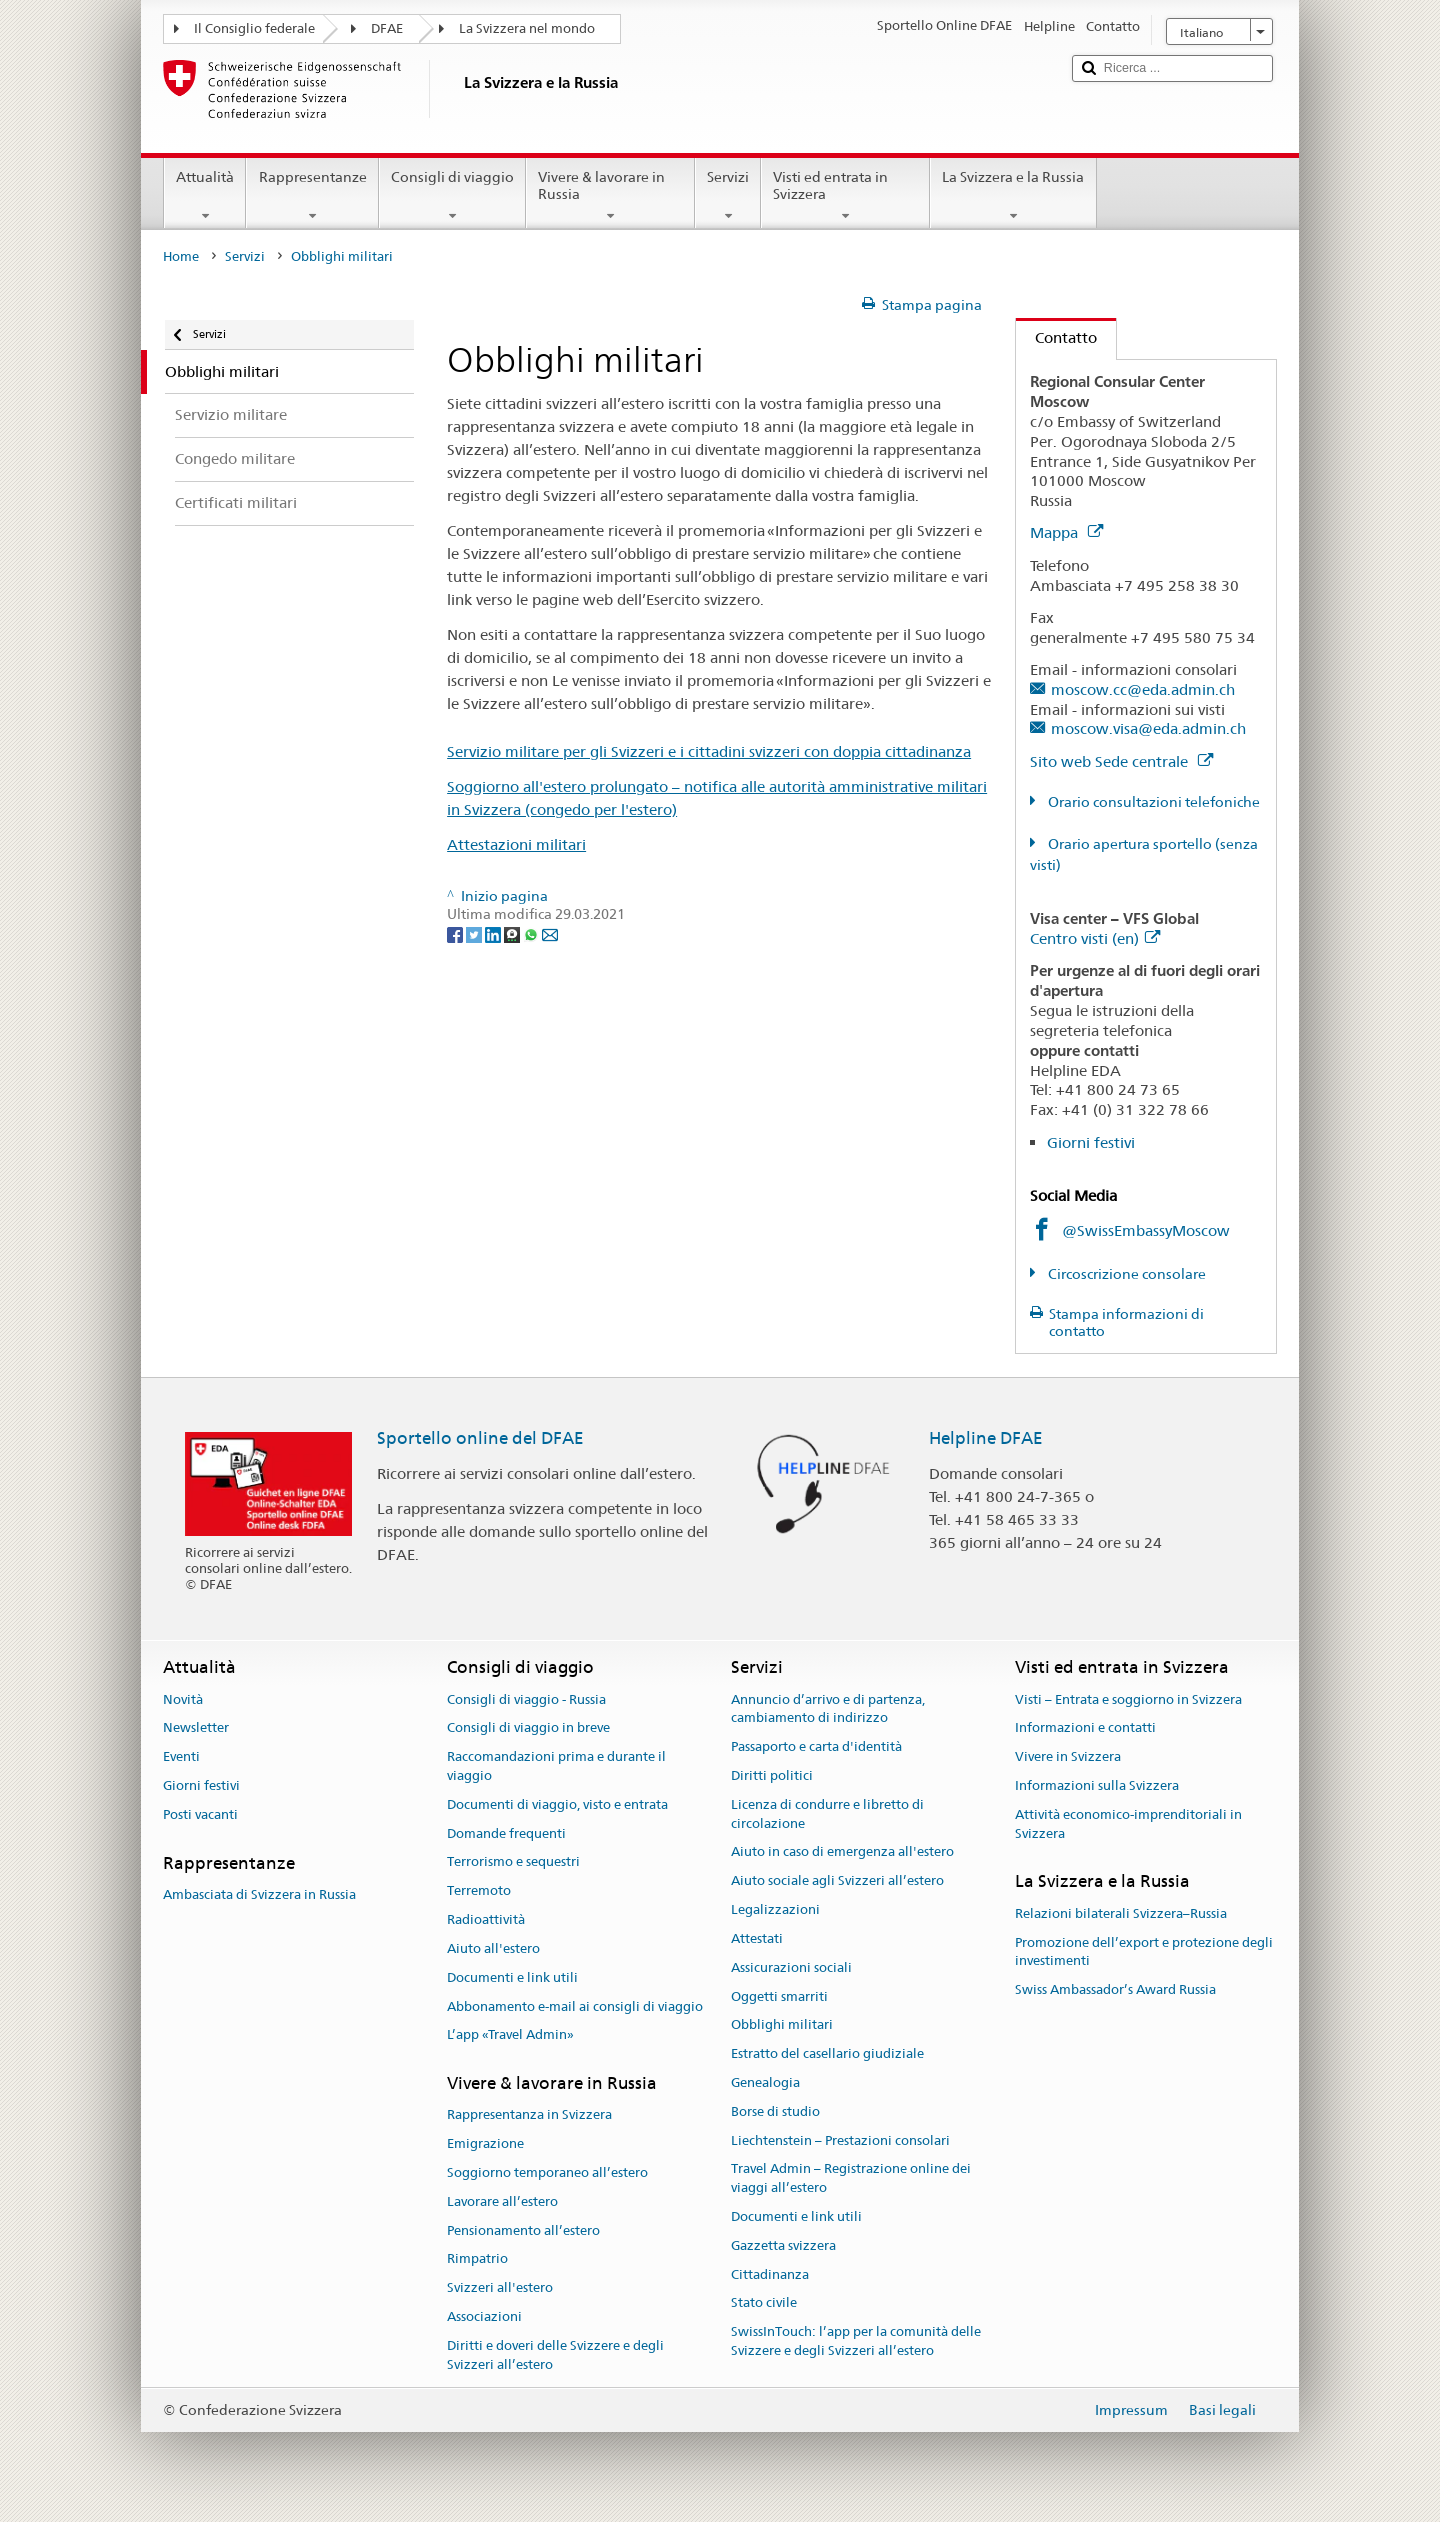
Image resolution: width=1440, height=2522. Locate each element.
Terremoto (479, 1891)
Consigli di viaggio (452, 196)
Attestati (757, 1938)
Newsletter (196, 1728)
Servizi (728, 196)
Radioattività (486, 1919)
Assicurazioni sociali (791, 1967)
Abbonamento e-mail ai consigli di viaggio (575, 2006)
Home (181, 256)
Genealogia (765, 2082)
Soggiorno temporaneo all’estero (547, 2172)
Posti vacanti (200, 1814)
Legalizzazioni (775, 1909)
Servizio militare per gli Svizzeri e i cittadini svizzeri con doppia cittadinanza (709, 751)
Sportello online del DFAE (480, 1438)
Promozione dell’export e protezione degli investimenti (1144, 1952)
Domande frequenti (506, 1833)
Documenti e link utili (512, 1977)
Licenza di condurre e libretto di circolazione (827, 1814)
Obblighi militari (782, 2025)
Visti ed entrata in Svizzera (845, 196)
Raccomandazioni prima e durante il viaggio (556, 1766)
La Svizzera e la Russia (1013, 196)
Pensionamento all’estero (523, 2230)
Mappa (1066, 532)
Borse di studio (775, 2111)
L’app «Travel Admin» (510, 2035)
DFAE (387, 28)
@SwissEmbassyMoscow (1146, 1230)
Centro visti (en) (1095, 938)
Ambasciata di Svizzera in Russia (259, 1894)
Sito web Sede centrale (1121, 761)
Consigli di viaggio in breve (528, 1728)
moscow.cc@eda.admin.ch (1143, 689)
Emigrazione (485, 2143)
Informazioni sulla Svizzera (1097, 1785)
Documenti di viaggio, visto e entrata (557, 1804)
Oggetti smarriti (779, 1996)
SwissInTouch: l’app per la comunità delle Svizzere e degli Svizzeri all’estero (856, 2341)
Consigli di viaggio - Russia (526, 1699)
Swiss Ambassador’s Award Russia (1115, 1989)
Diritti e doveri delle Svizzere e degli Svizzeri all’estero (555, 2355)
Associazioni (484, 2316)
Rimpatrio (477, 2259)
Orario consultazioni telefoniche (1152, 802)
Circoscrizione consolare (1125, 1274)
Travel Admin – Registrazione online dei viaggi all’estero (851, 2179)
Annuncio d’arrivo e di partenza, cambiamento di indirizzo (828, 1709)
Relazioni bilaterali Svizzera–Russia (1121, 1913)
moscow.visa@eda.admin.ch (1148, 728)
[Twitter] (475, 933)
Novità (183, 1699)
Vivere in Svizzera (1068, 1756)
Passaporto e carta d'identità (816, 1746)
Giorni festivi (1091, 1142)
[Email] (550, 933)
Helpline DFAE (986, 1438)
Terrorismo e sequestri (513, 1862)
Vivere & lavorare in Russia (610, 196)
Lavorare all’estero (502, 2201)
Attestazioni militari (516, 844)
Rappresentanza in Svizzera (529, 2115)
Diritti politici (772, 1775)
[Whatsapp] (532, 933)
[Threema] (513, 933)
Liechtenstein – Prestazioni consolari (840, 2140)
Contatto (1056, 337)
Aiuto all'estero (493, 1948)
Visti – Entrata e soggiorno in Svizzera (1128, 1699)
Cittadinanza (770, 2274)
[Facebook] (456, 933)
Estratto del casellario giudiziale (827, 2053)
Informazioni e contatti (1085, 1728)
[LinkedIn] (494, 933)
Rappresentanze (312, 196)
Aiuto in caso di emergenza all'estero (842, 1852)
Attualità (205, 196)
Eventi (181, 1756)
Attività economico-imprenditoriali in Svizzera (1128, 1824)
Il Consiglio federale (254, 28)
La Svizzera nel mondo (527, 28)
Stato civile (764, 2303)
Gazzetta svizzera (783, 2245)
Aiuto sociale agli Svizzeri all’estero (837, 1881)
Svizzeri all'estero (500, 2288)
